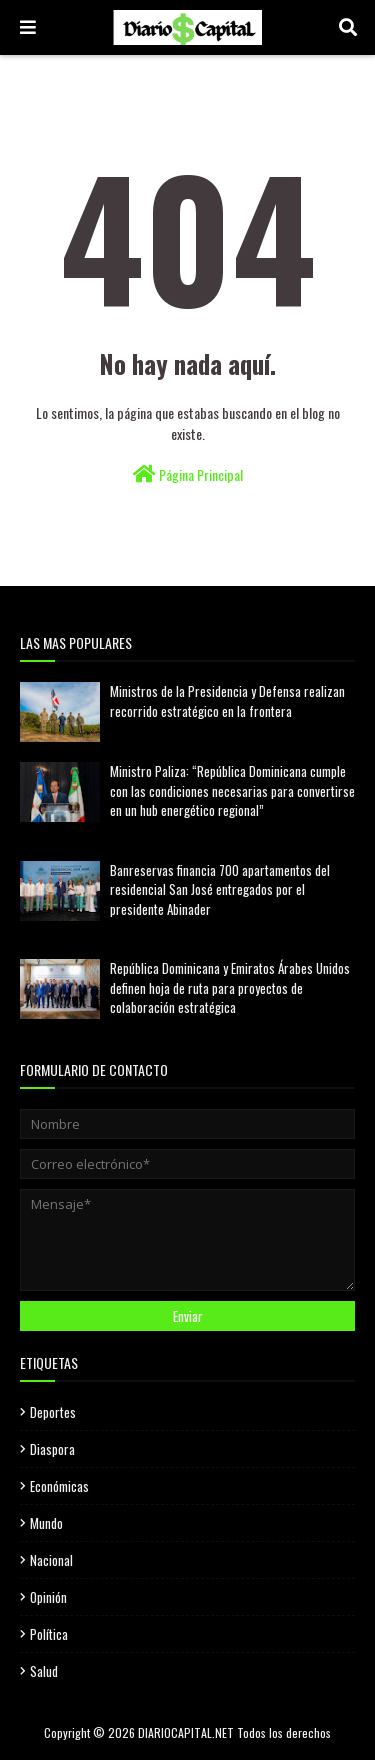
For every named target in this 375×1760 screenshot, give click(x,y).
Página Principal (188, 474)
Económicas (59, 1486)
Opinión (48, 1597)
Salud (44, 1671)
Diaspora (52, 1449)
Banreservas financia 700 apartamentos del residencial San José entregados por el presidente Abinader (220, 889)
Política (49, 1634)
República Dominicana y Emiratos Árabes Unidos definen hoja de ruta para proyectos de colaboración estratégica (230, 987)
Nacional (51, 1560)
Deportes (53, 1412)
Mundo (46, 1523)
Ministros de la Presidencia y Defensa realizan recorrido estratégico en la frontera (227, 701)
